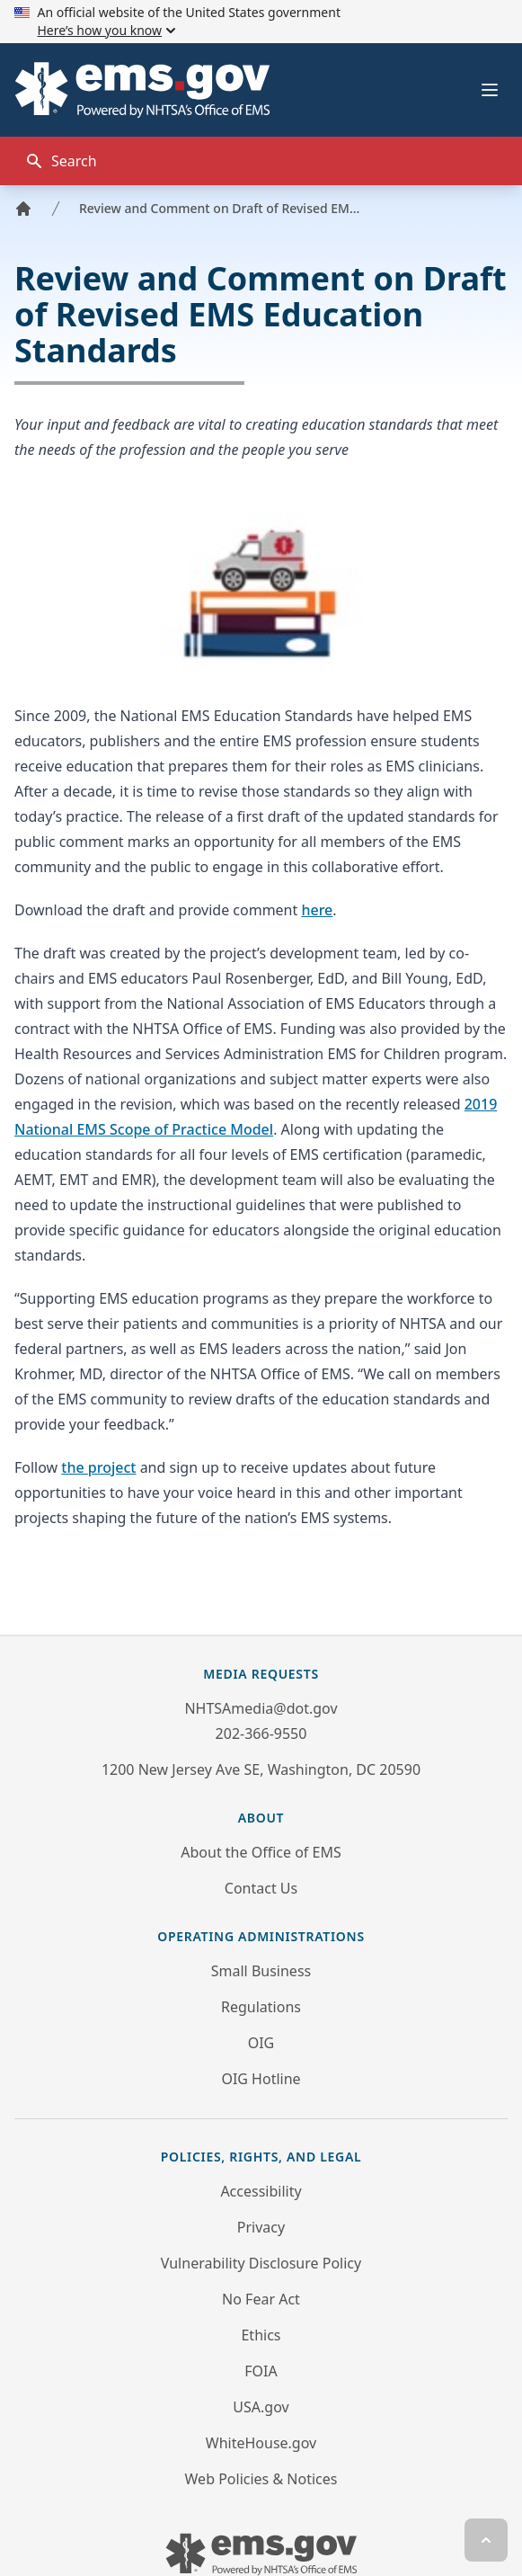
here (316, 910)
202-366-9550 (261, 1733)
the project (98, 1467)
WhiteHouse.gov (261, 2443)
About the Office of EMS (261, 1852)
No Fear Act (261, 2299)
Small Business (261, 1971)
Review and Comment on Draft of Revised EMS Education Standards (223, 208)
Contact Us (261, 1888)
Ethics (260, 2335)
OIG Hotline (260, 2079)
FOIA (260, 2371)
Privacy (261, 2227)
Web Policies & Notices (261, 2479)
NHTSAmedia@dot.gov (260, 1708)
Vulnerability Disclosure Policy (261, 2263)
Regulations (261, 2007)
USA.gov (260, 2407)
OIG (261, 2043)
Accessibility (260, 2191)
